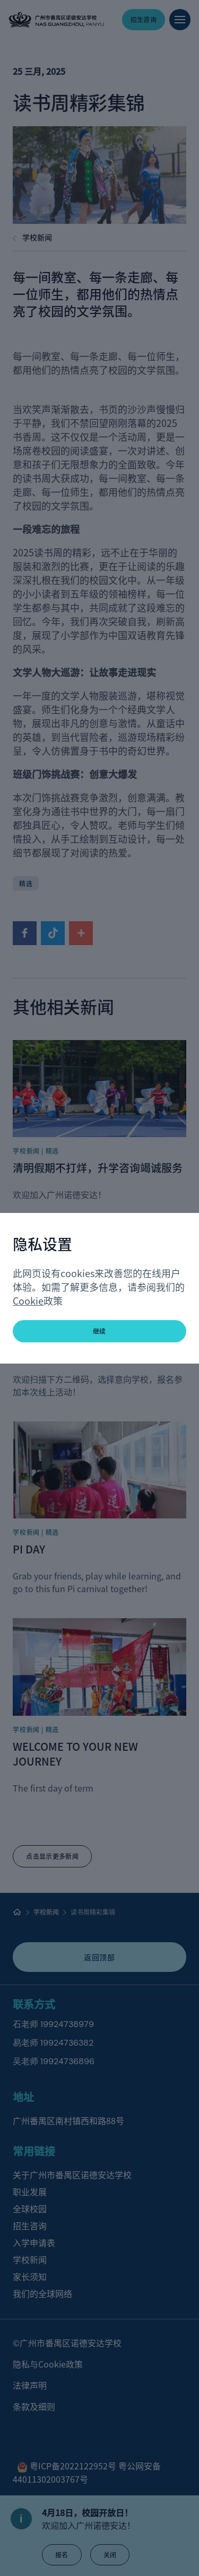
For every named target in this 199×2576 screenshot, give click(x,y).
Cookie (28, 1300)
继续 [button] (99, 1330)
